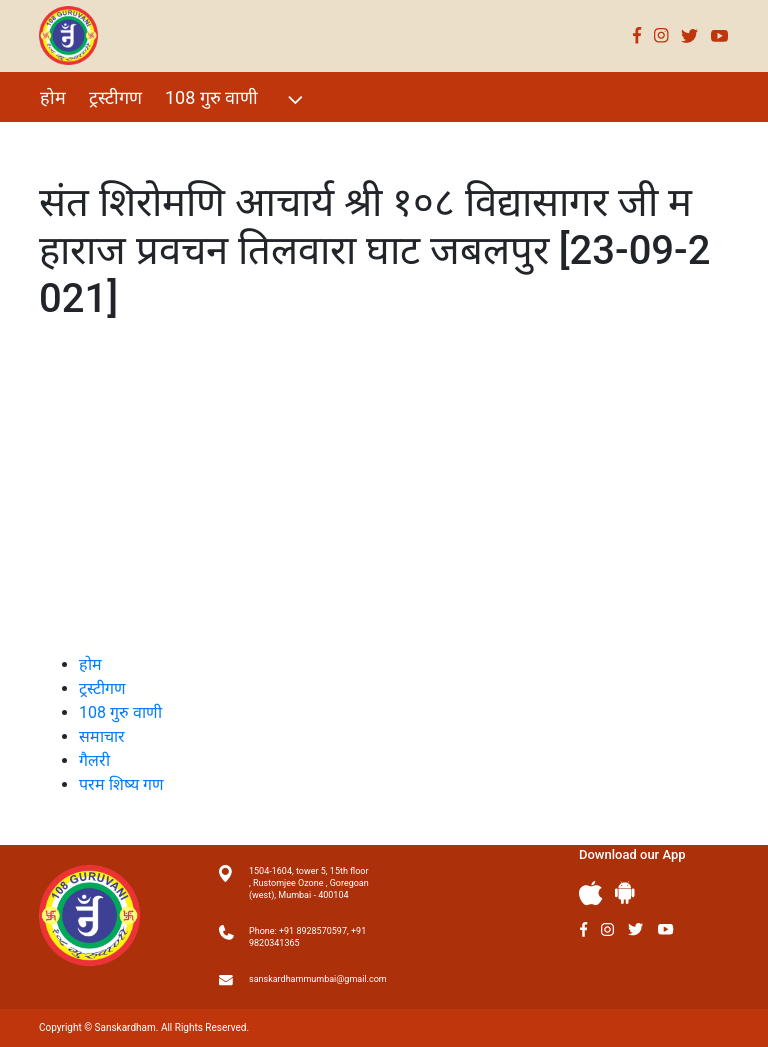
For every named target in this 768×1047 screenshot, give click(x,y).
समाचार (102, 736)
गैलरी (220, 140)
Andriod (625, 892)
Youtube (720, 35)
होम (53, 97)
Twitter (690, 35)
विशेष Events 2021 (110, 140)
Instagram (661, 35)
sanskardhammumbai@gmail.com (309, 979)
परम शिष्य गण (307, 140)
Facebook (637, 35)
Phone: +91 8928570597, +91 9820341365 (307, 937)
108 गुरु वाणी (236, 99)
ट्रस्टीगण (115, 97)
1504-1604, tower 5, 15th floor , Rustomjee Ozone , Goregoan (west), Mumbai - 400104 (309, 883)
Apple (591, 893)
